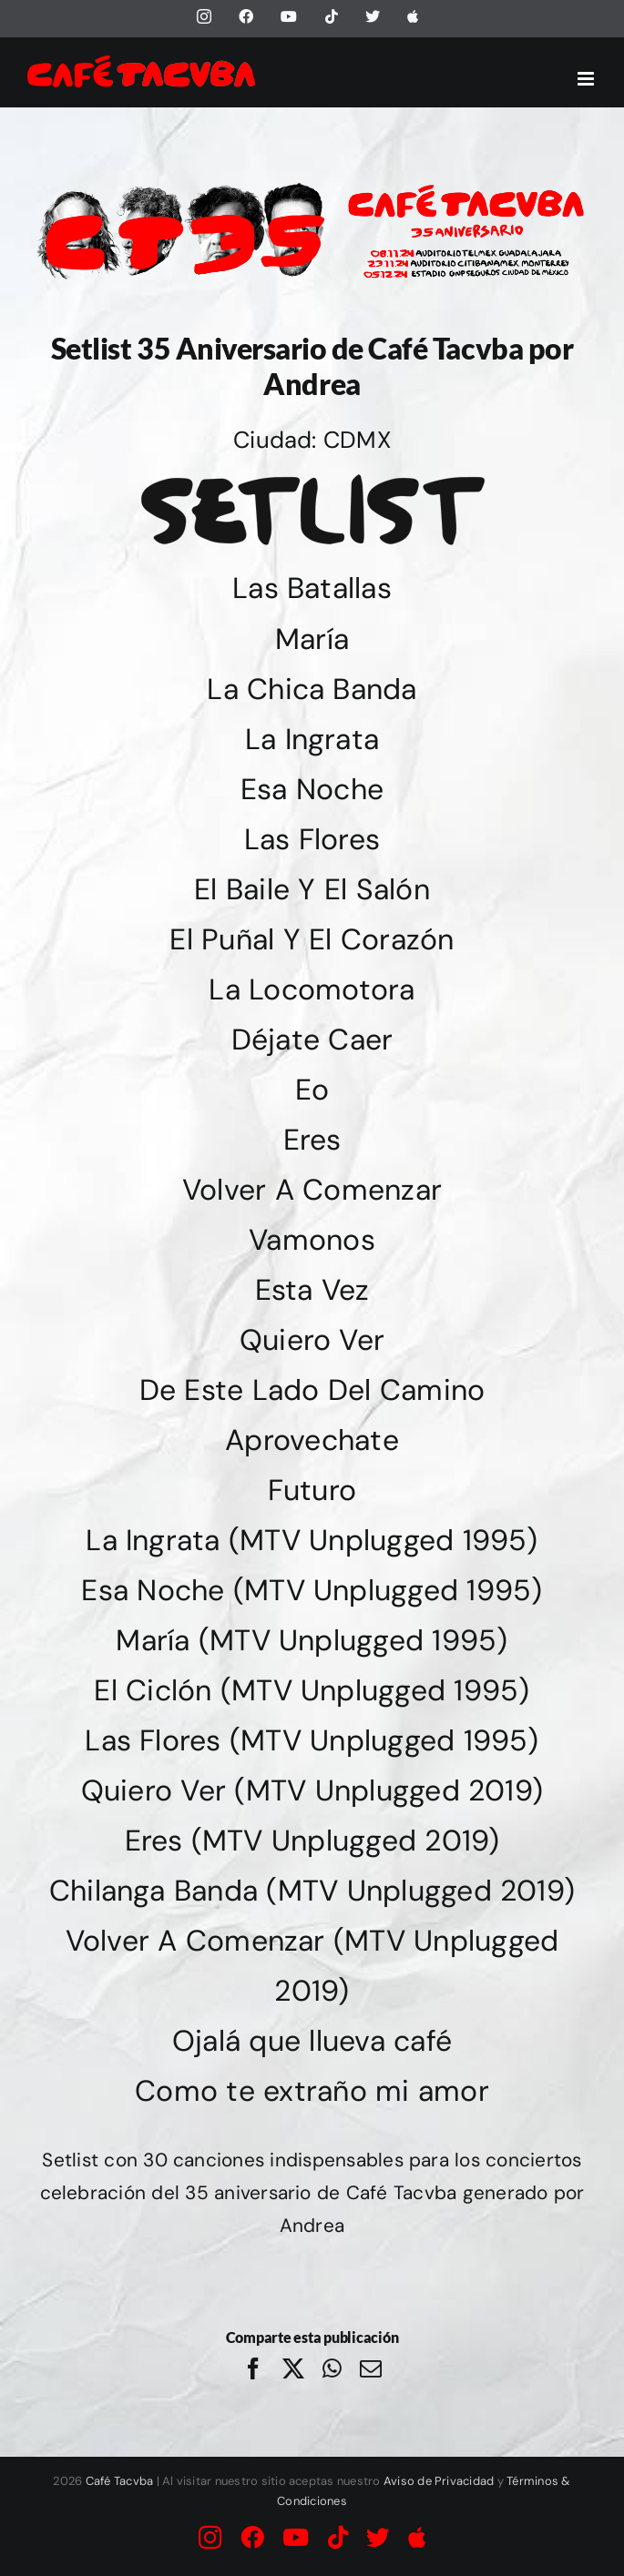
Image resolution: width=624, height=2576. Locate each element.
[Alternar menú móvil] (587, 78)
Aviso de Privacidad (439, 2481)
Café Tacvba (120, 2481)
